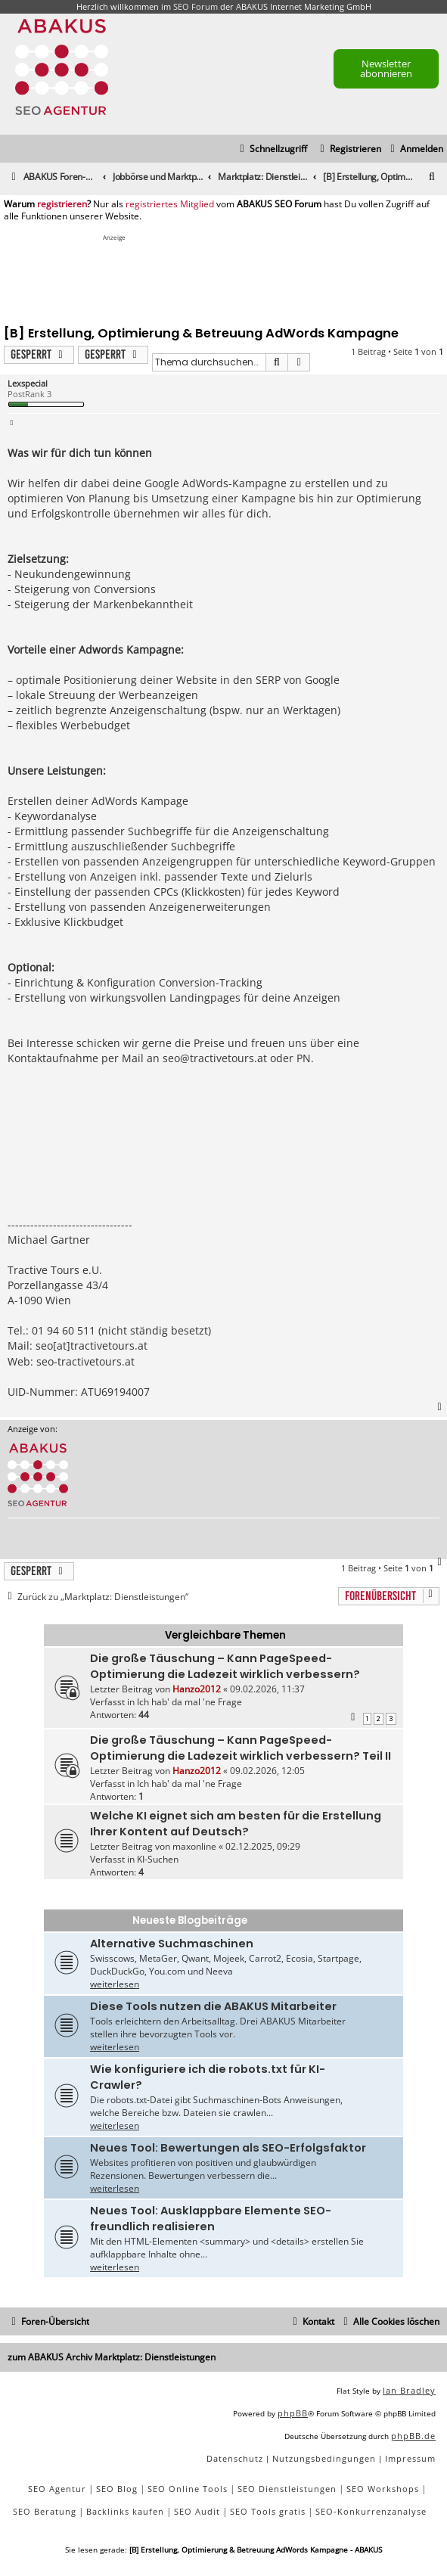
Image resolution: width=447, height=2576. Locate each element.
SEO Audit (197, 2511)
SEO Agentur (57, 2488)
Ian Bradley (409, 2390)
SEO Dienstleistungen (287, 2488)
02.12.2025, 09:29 (262, 1846)
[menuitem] (414, 149)
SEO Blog (117, 2488)
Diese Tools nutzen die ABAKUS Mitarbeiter (213, 2006)
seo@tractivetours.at (215, 1058)
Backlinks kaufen (125, 2511)
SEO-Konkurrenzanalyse (371, 2511)
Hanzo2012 (196, 1689)
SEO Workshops (382, 2488)
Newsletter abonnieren (386, 68)
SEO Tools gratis (268, 2511)
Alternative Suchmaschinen (171, 1943)
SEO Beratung (44, 2511)
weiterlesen (114, 1984)
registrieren (62, 204)
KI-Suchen (157, 1859)
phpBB (293, 2413)
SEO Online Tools (187, 2488)
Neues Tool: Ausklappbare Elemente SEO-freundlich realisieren (210, 2218)
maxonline (194, 1846)
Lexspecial (28, 383)
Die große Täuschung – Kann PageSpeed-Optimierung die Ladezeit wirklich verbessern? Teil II (240, 1747)
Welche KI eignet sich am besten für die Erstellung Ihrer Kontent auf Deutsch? (235, 1823)
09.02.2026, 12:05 (267, 1770)
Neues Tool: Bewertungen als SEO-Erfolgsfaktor (228, 2147)
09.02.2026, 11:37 (267, 1689)
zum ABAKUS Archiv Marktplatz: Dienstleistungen (112, 2357)
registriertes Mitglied (170, 204)
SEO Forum (195, 6)
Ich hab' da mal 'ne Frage (189, 1701)
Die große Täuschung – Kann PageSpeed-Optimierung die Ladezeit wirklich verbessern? (225, 1666)
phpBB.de (413, 2435)
